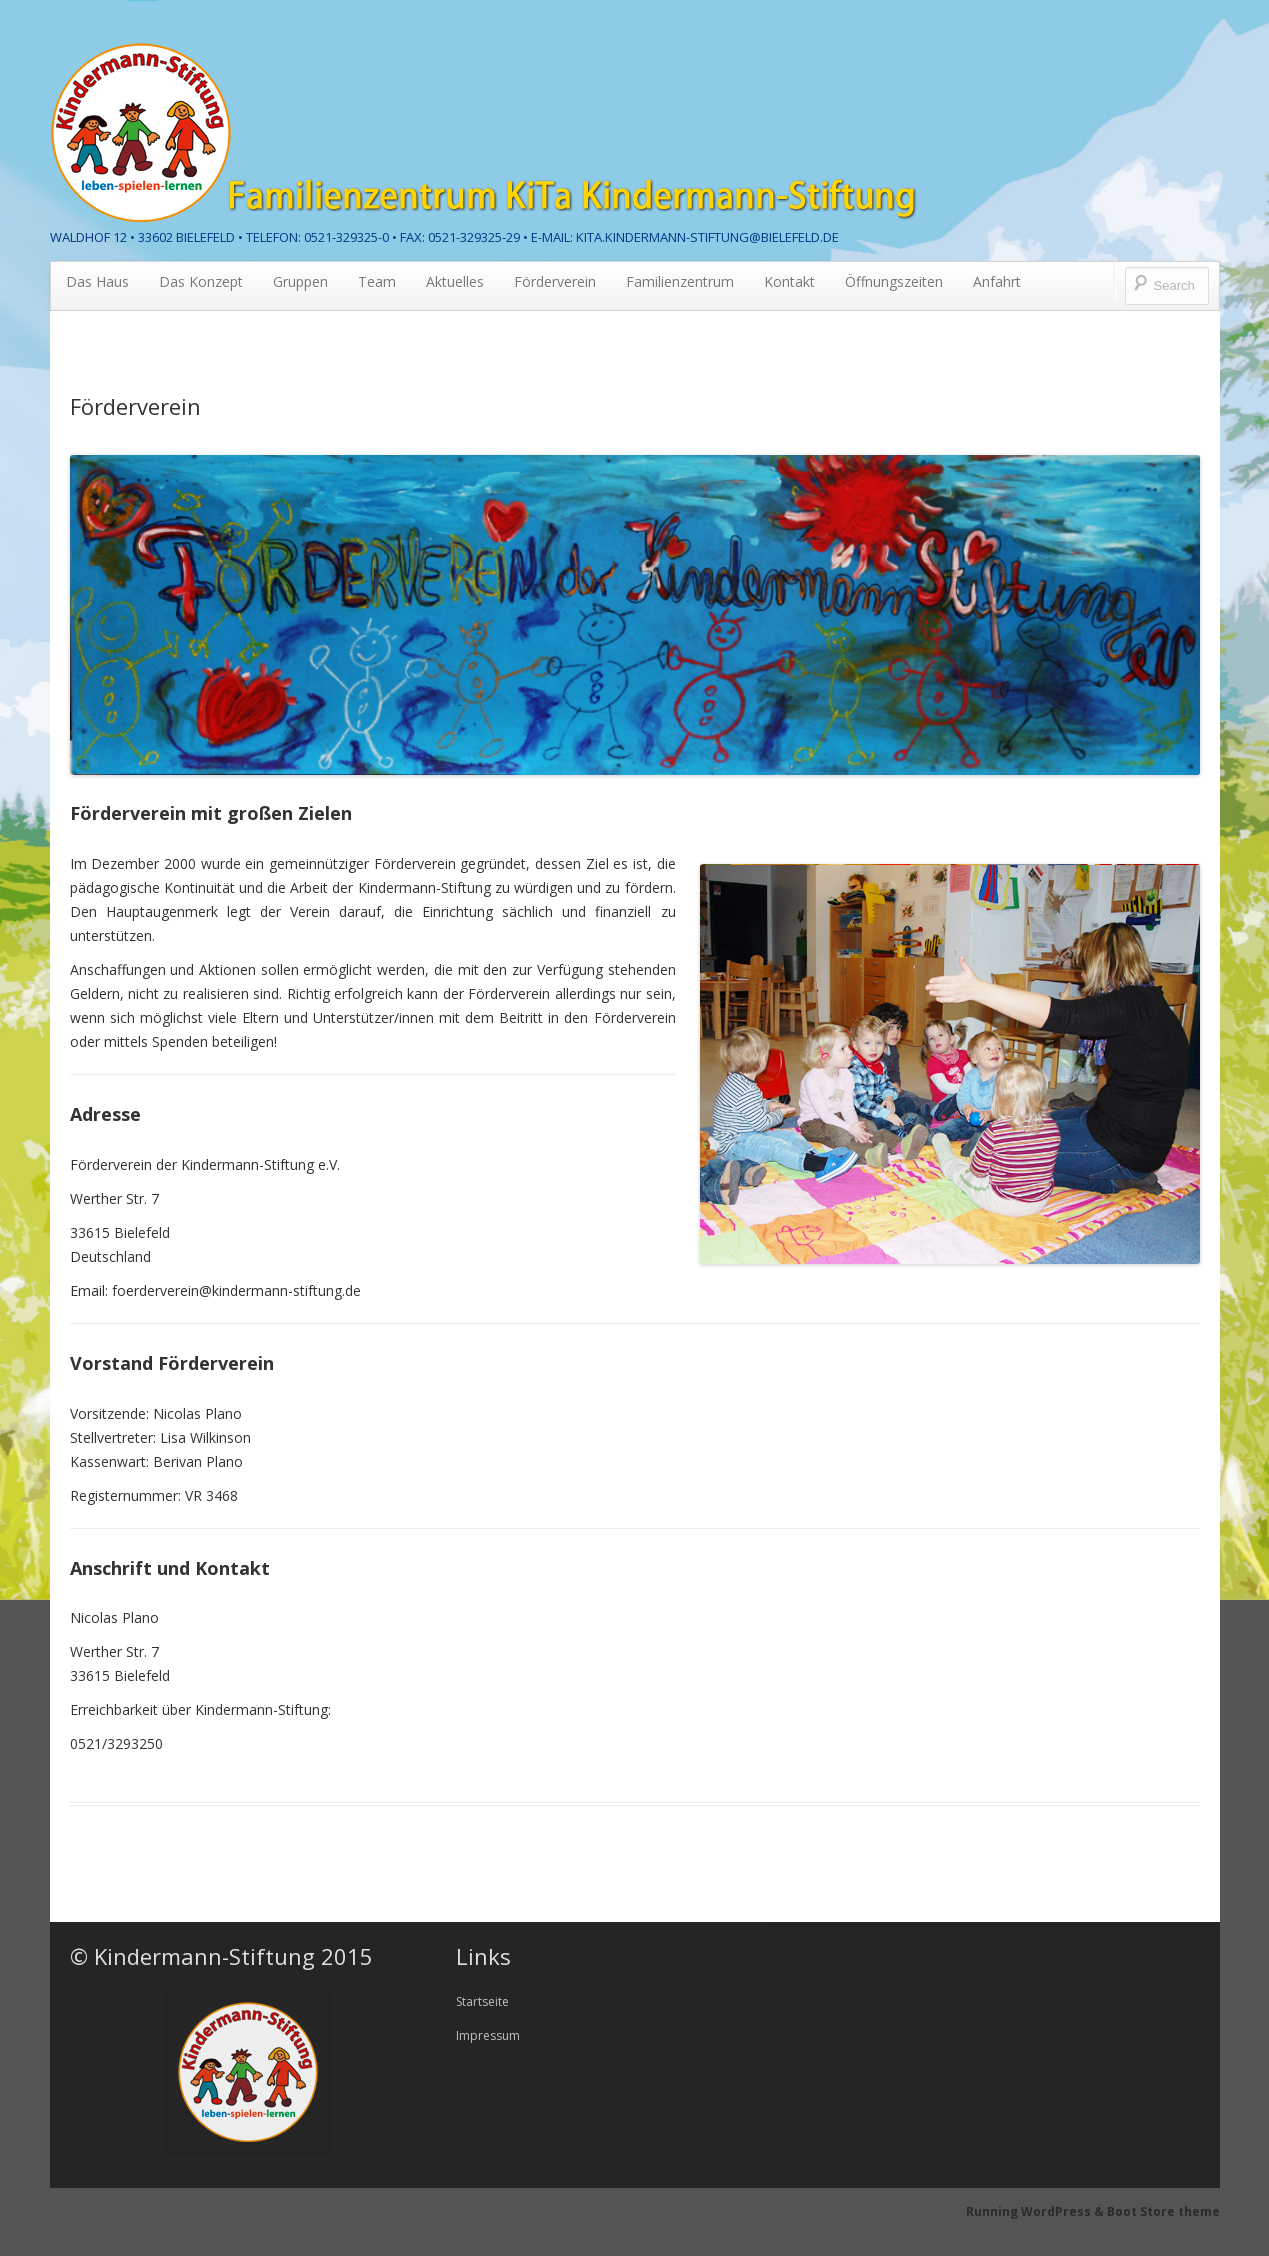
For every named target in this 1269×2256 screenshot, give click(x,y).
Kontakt (789, 281)
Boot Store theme (1163, 2211)
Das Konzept (201, 281)
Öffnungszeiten (894, 281)
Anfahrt (997, 281)
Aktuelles (455, 281)
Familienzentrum (680, 281)
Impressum (488, 2035)
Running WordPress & (1036, 2211)
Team (377, 281)
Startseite (482, 2001)
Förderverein (555, 281)
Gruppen (300, 281)
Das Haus (97, 281)
